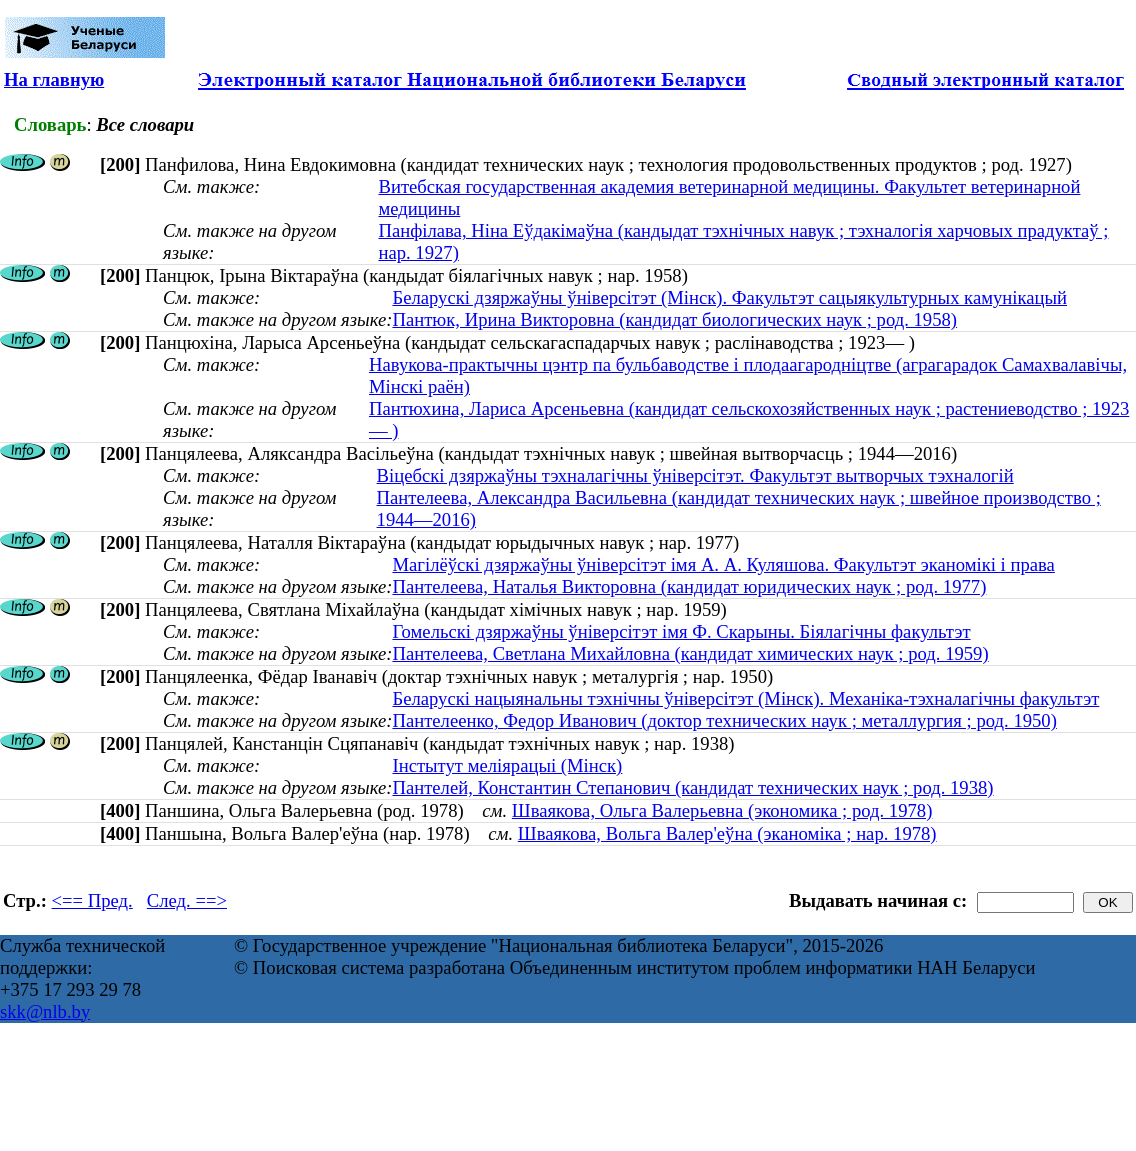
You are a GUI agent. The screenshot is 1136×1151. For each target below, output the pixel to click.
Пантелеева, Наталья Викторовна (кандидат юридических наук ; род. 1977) (689, 586)
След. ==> (187, 900)
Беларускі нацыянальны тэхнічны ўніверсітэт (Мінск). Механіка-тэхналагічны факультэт (745, 698)
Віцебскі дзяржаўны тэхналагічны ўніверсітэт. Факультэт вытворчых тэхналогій (695, 475)
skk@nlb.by (45, 1011)
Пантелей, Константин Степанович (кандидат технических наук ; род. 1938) (692, 787)
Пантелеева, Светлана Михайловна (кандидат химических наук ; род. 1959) (690, 653)
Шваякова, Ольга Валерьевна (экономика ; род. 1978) (722, 810)
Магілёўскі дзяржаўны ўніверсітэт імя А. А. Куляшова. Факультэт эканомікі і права (723, 564)
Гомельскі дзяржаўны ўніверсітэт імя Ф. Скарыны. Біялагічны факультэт (681, 631)
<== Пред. (92, 900)
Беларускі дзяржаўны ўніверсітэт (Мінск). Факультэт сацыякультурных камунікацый (729, 297)
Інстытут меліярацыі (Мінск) (507, 765)
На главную (54, 79)
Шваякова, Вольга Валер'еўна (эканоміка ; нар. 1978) (727, 833)
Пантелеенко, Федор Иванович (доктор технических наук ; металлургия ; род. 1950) (724, 720)
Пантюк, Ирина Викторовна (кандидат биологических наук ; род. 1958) (674, 319)
